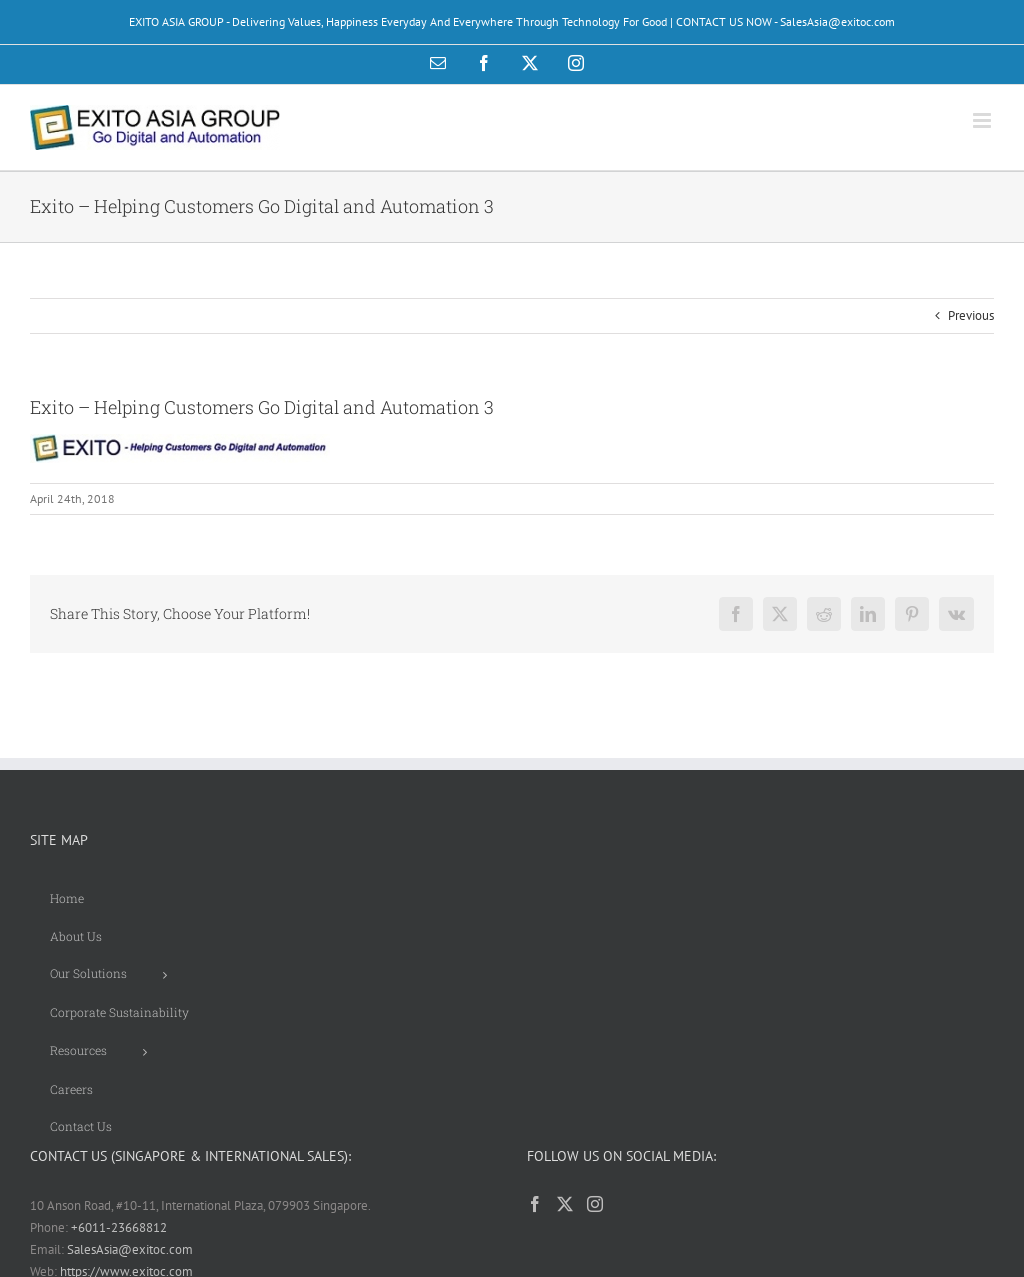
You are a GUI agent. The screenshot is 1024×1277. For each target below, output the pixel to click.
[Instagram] (595, 1204)
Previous (971, 315)
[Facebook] (535, 1204)
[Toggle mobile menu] (983, 120)
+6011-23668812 (119, 1227)
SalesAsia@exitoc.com (130, 1249)
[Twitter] (565, 1204)
